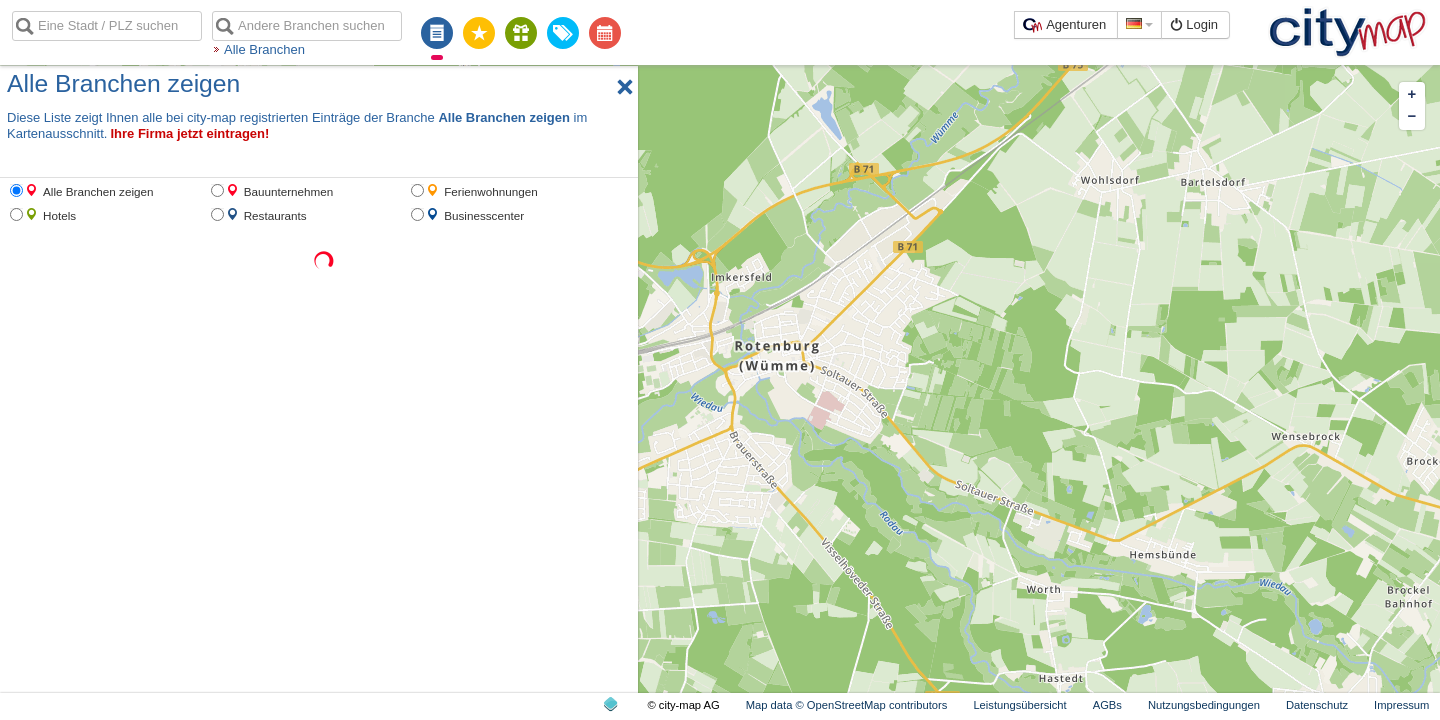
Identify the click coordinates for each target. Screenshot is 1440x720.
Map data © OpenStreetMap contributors (847, 705)
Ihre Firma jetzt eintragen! (189, 133)
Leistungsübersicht (1019, 705)
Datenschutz (1317, 705)
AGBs (1107, 705)
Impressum (1401, 705)
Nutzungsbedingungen (1204, 705)
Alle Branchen (264, 49)
